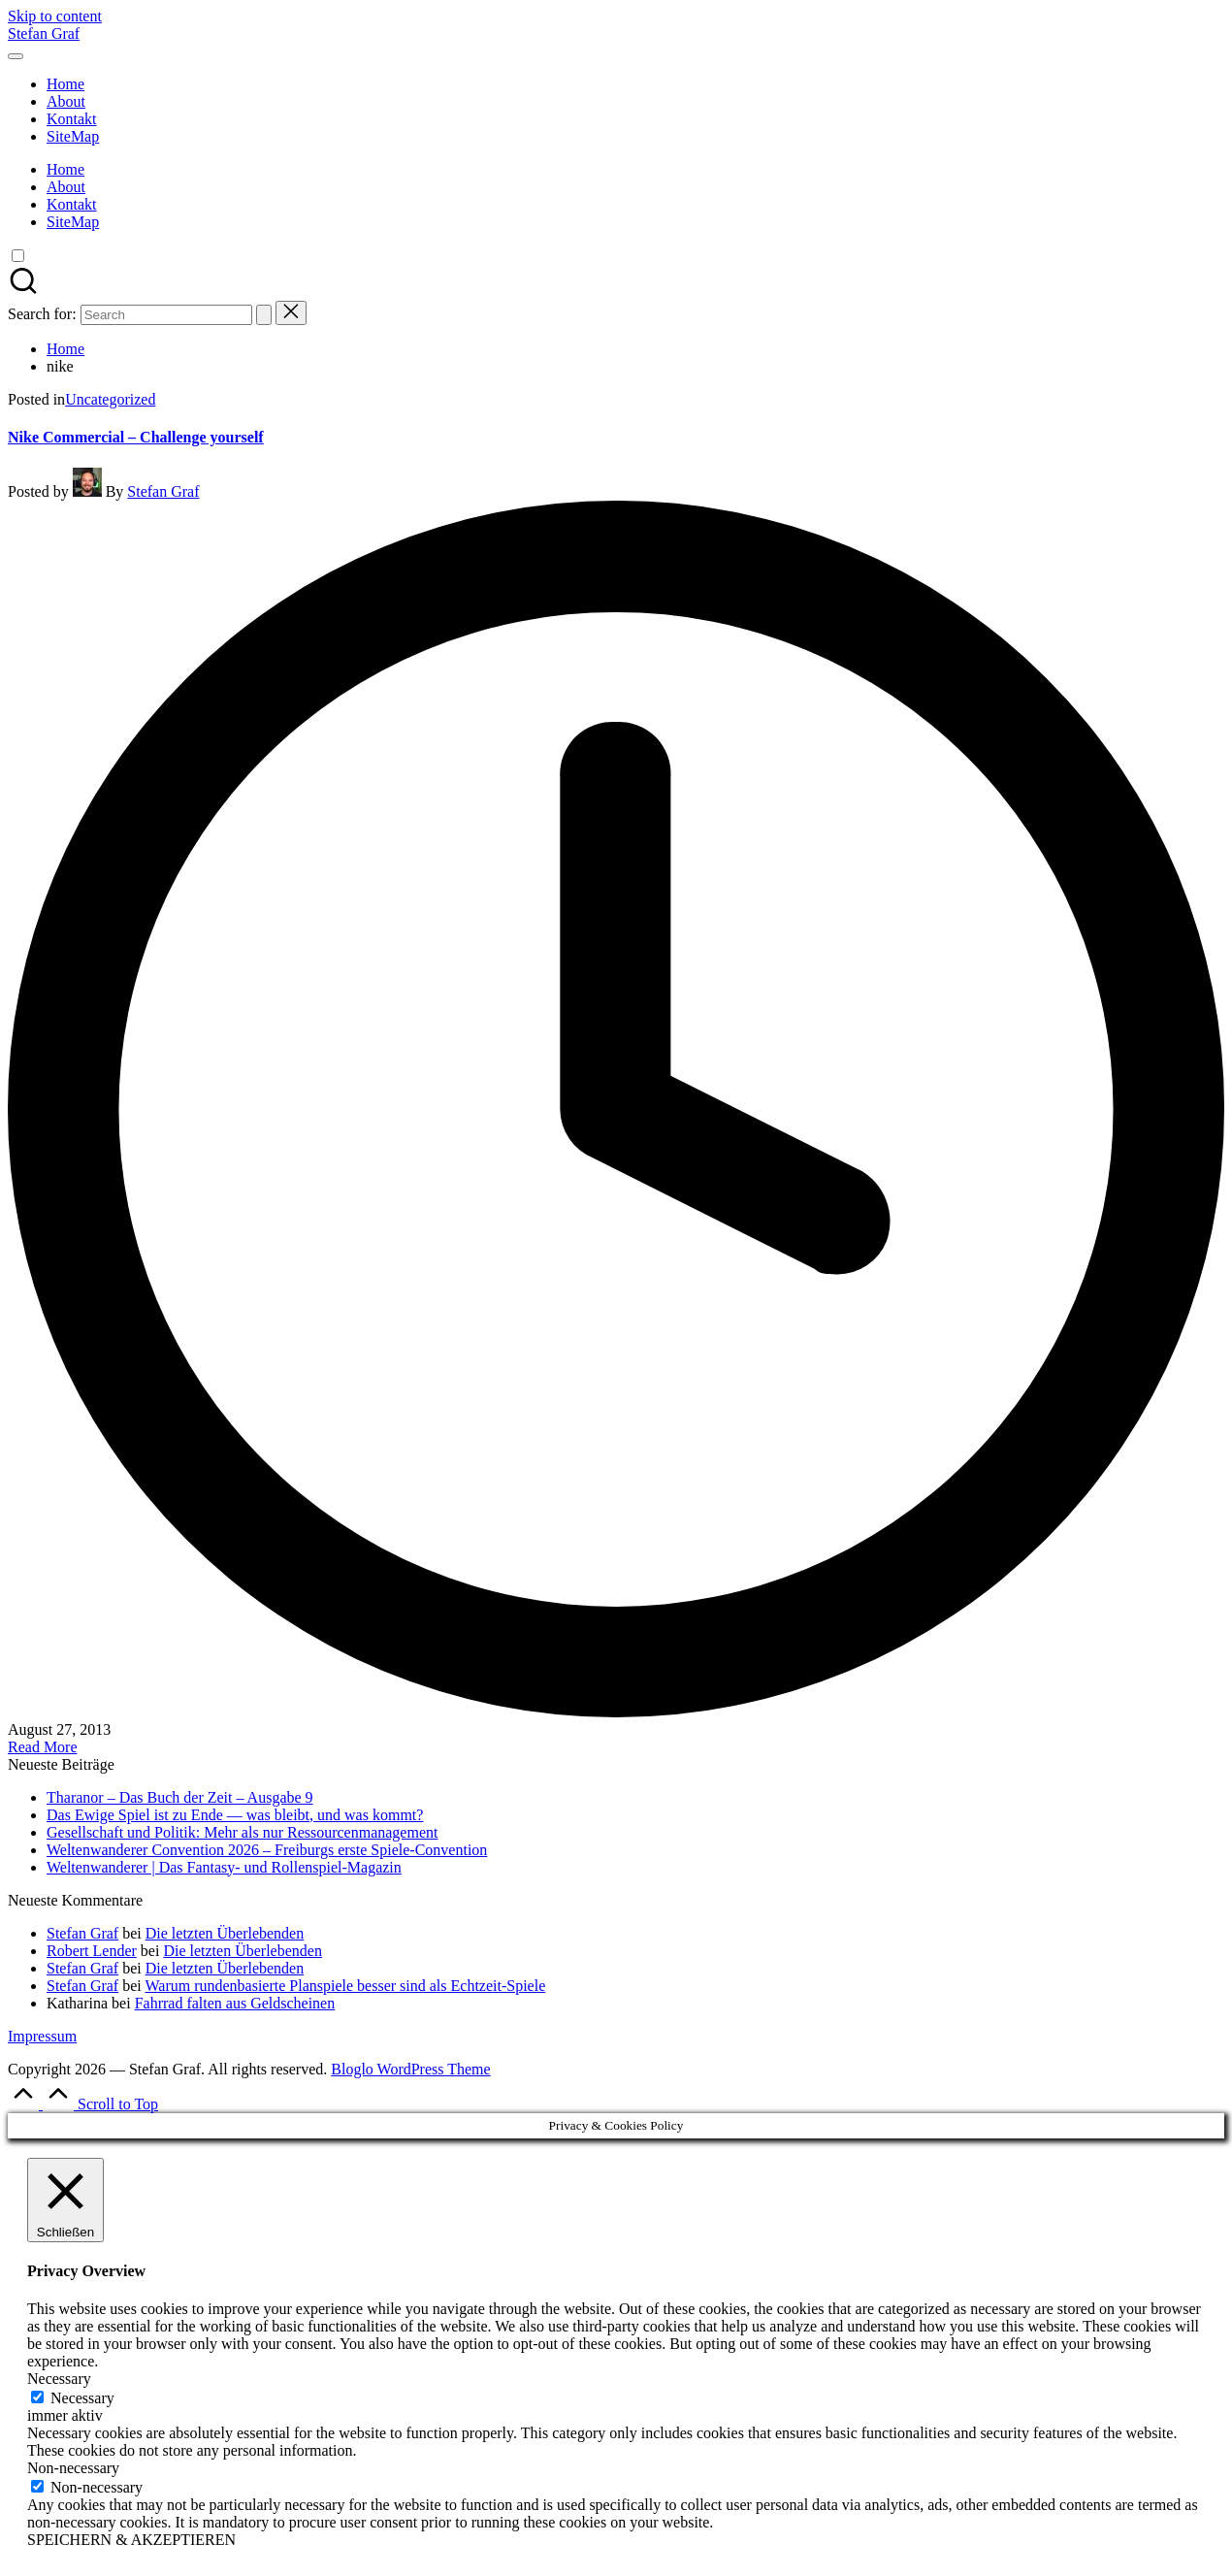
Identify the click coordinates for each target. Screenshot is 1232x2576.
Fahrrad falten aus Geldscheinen (235, 2003)
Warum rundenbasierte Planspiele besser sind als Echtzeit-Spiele (345, 1985)
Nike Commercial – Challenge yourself (136, 437)
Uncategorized (110, 399)
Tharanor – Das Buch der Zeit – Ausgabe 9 (180, 1797)
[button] (264, 315)
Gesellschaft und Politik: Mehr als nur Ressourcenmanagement (242, 1832)
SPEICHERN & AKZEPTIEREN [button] (131, 2539)
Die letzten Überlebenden (225, 1933)
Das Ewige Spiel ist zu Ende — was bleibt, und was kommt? (235, 1815)
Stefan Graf (44, 33)
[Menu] (15, 56)
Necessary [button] (59, 2378)
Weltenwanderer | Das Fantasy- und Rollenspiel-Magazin (224, 1867)
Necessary (82, 2398)
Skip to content (55, 16)
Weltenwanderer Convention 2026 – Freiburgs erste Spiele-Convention (267, 1850)
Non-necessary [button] (73, 2468)
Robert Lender (92, 1950)
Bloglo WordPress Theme (410, 2069)
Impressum (42, 2036)
